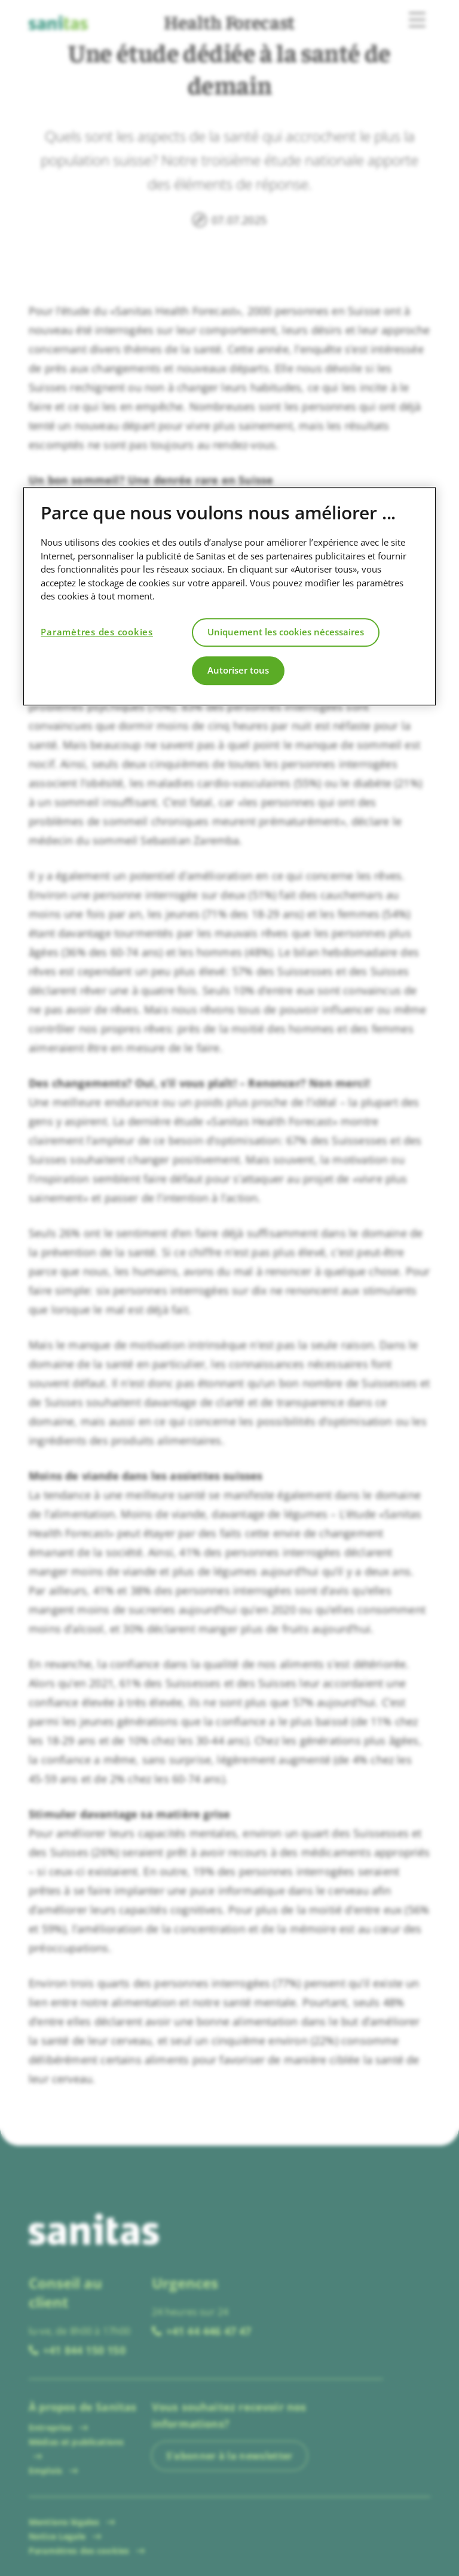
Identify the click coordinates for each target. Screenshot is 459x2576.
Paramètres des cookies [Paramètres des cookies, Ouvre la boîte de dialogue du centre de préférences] (97, 632)
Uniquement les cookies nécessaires (285, 632)
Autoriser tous (238, 670)
